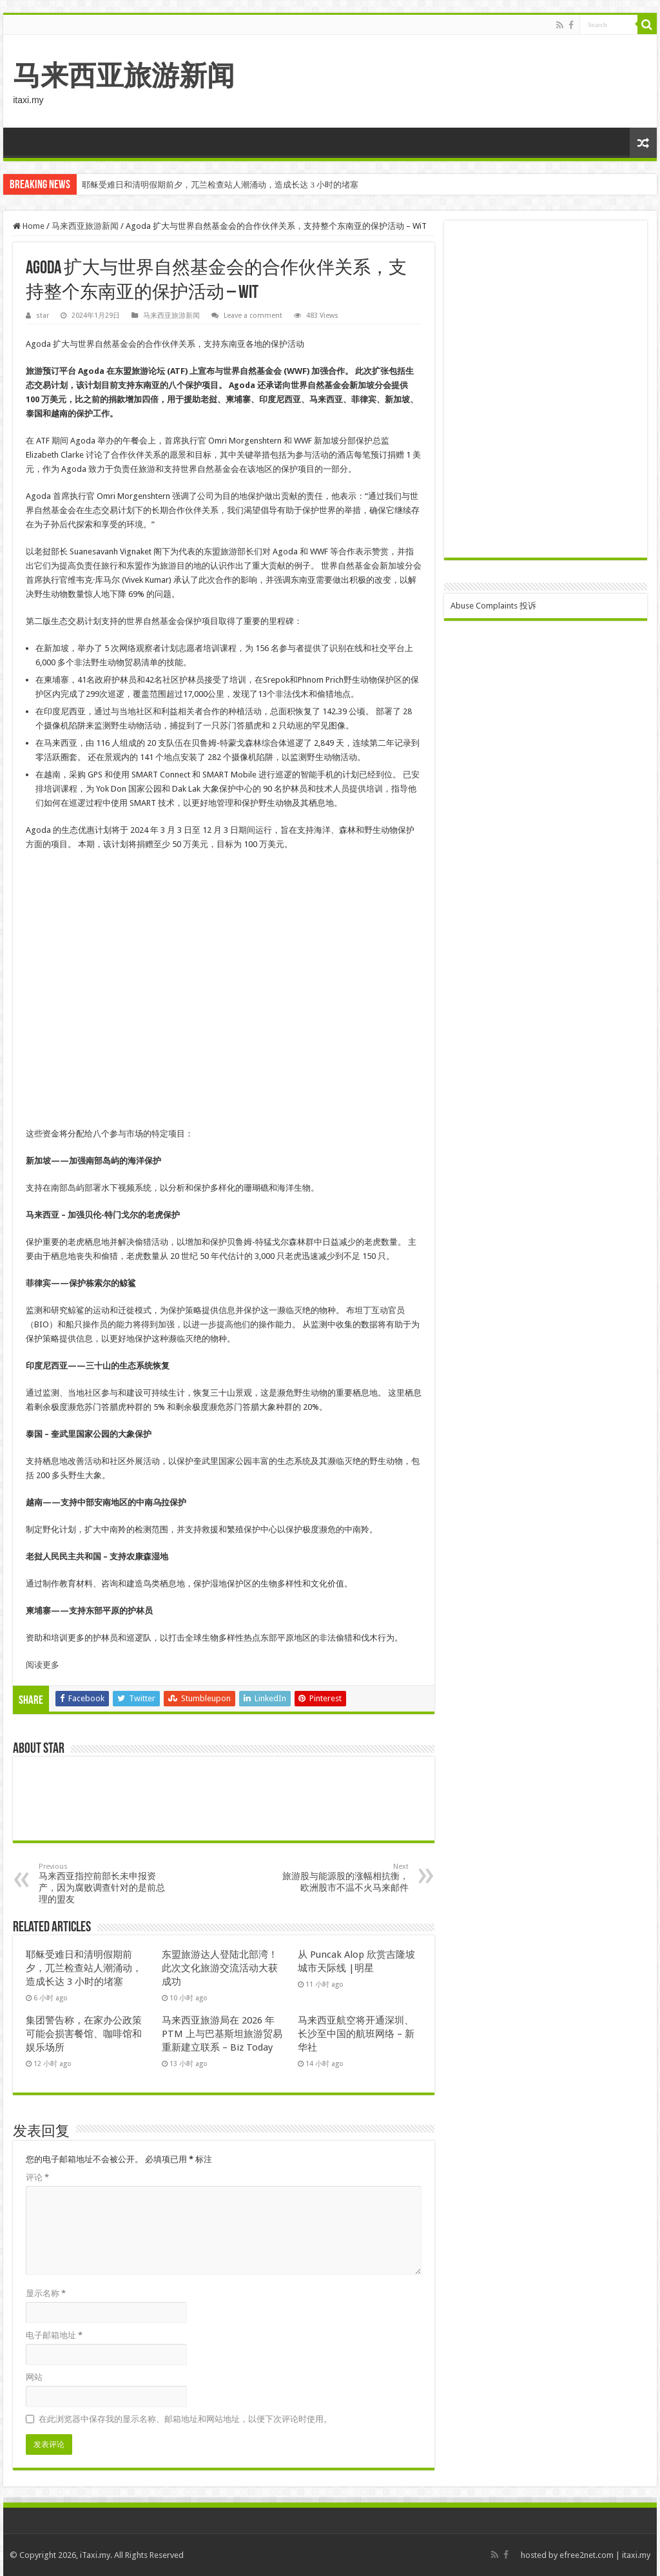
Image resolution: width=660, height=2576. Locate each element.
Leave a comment (253, 315)
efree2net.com (586, 2555)
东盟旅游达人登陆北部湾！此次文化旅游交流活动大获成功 (220, 1968)
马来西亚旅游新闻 (124, 75)
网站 (34, 2377)
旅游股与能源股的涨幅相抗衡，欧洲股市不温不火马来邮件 (343, 1877)
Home (28, 226)
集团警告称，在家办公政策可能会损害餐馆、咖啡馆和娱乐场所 (84, 2034)
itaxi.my (636, 2555)
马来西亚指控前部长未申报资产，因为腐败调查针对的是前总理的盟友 (105, 1883)
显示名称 (46, 2293)
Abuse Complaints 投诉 (493, 605)
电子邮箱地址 (54, 2335)
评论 (37, 2177)
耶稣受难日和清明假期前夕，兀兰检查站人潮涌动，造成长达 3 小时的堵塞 (220, 185)
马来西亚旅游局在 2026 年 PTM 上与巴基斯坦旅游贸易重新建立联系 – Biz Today (222, 2034)
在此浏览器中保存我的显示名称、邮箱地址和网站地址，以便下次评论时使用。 (185, 2419)
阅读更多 (42, 1665)
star (42, 315)
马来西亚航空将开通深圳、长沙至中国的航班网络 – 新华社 (356, 2034)
